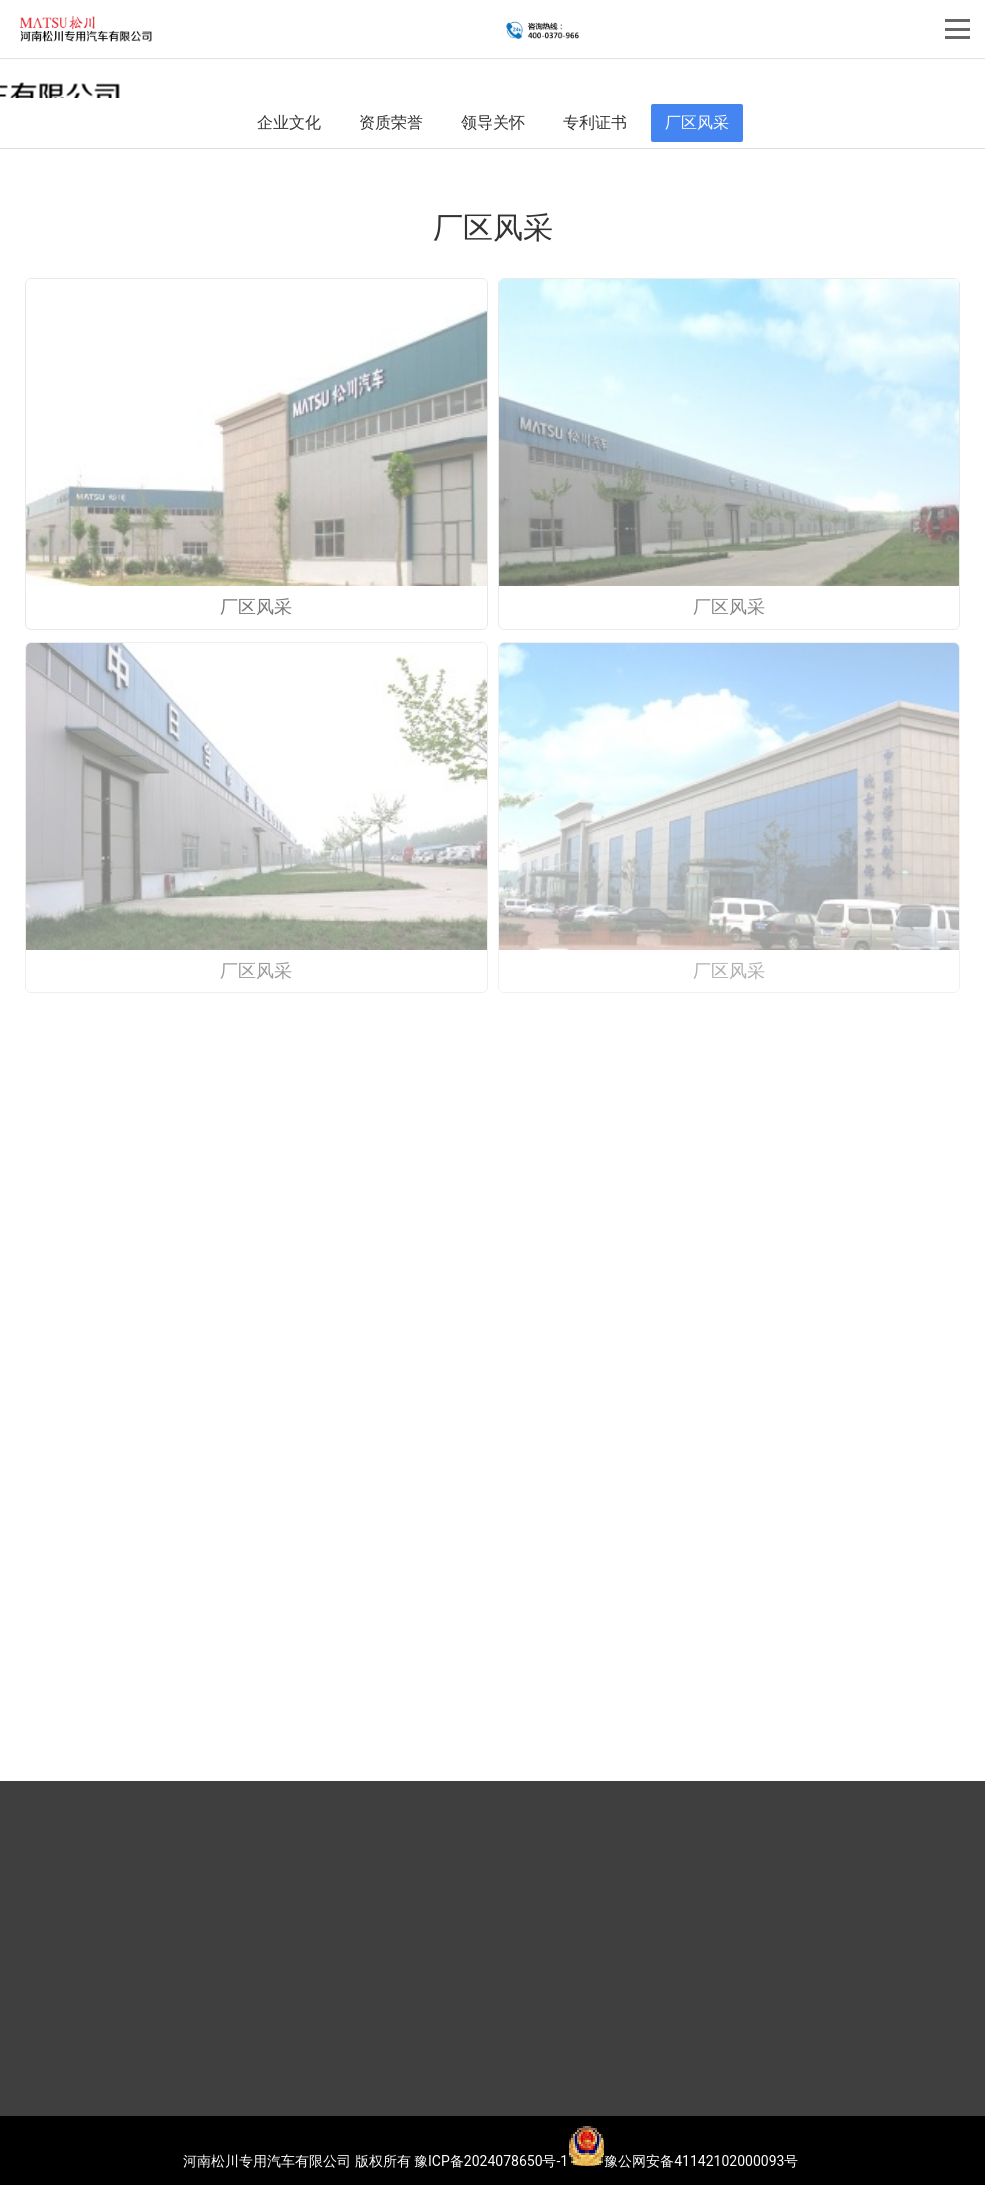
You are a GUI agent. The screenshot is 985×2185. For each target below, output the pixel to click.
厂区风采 (697, 122)
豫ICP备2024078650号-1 (491, 2161)
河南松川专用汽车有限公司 (267, 2161)
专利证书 (595, 122)
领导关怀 (493, 122)
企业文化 (289, 122)
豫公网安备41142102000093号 (683, 2161)
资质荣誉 (391, 122)
